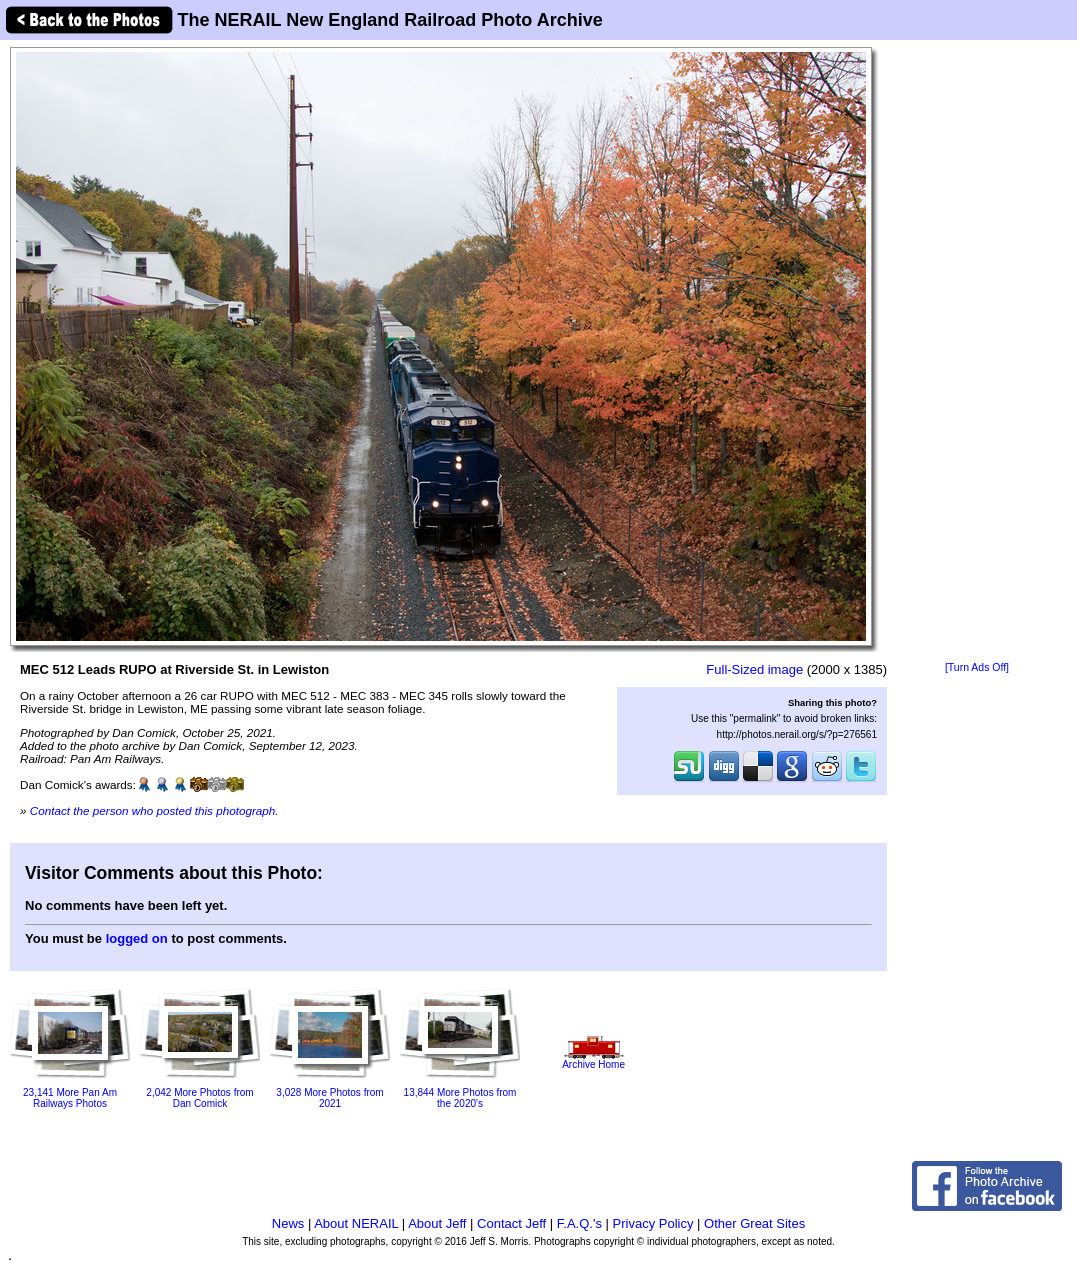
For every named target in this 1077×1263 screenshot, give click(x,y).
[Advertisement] (977, 352)
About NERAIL (356, 1223)
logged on (137, 938)
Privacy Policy (653, 1223)
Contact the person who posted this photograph (153, 810)
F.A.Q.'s (579, 1223)
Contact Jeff (511, 1223)
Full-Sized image (754, 669)
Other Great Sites (754, 1223)
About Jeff (437, 1223)
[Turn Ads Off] (977, 667)
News (288, 1223)
